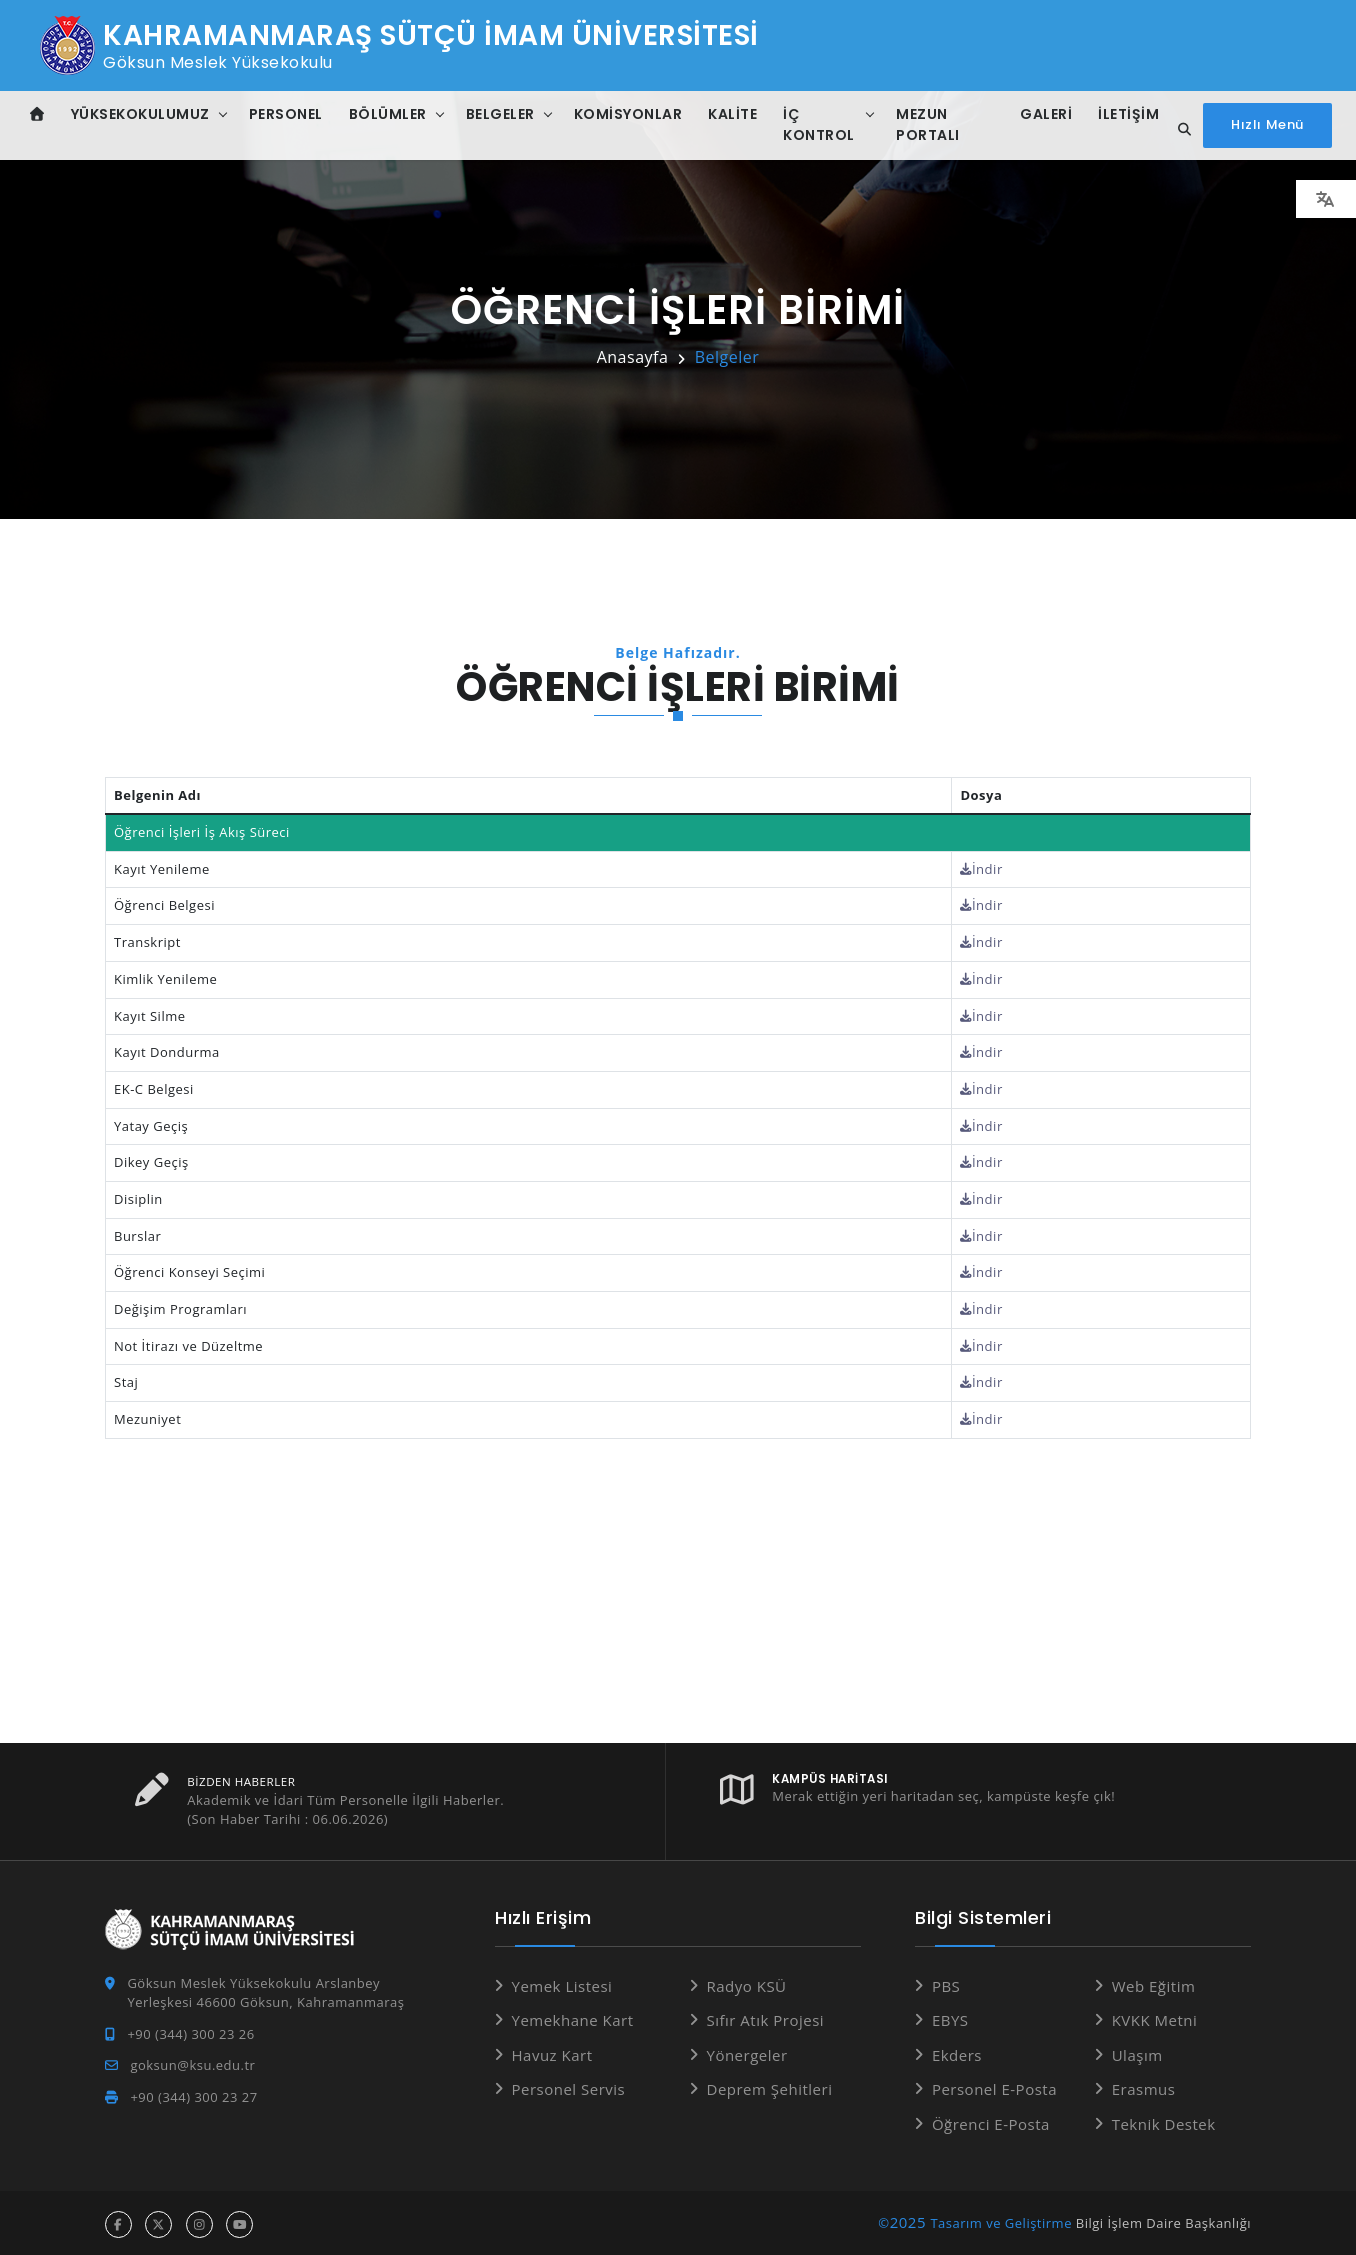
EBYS (950, 2017)
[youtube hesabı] (239, 2221)
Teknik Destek (1164, 2121)
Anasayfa (633, 357)
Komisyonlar (628, 114)
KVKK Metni (1155, 2017)
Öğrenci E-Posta (991, 2121)
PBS (946, 1983)
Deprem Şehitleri (770, 2086)
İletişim (1127, 114)
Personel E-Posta (994, 2086)
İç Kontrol (819, 124)
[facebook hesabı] (118, 2221)
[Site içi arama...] (1179, 130)
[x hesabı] (158, 2221)
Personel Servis (569, 2086)
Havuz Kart (552, 2052)
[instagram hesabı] (199, 2221)
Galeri (1045, 114)
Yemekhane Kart (573, 2017)
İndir (982, 869)
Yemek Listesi (562, 1983)
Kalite (732, 114)
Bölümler (388, 114)
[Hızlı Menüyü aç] (1267, 125)
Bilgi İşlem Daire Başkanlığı (1163, 2220)
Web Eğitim (1154, 1983)
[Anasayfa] (37, 114)
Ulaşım (1137, 2052)
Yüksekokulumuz (140, 114)
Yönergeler (747, 2052)
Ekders (957, 2052)
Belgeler (500, 114)
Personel (286, 114)
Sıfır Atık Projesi (766, 2017)
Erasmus (1144, 2086)
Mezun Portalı (928, 124)
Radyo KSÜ (747, 1983)
